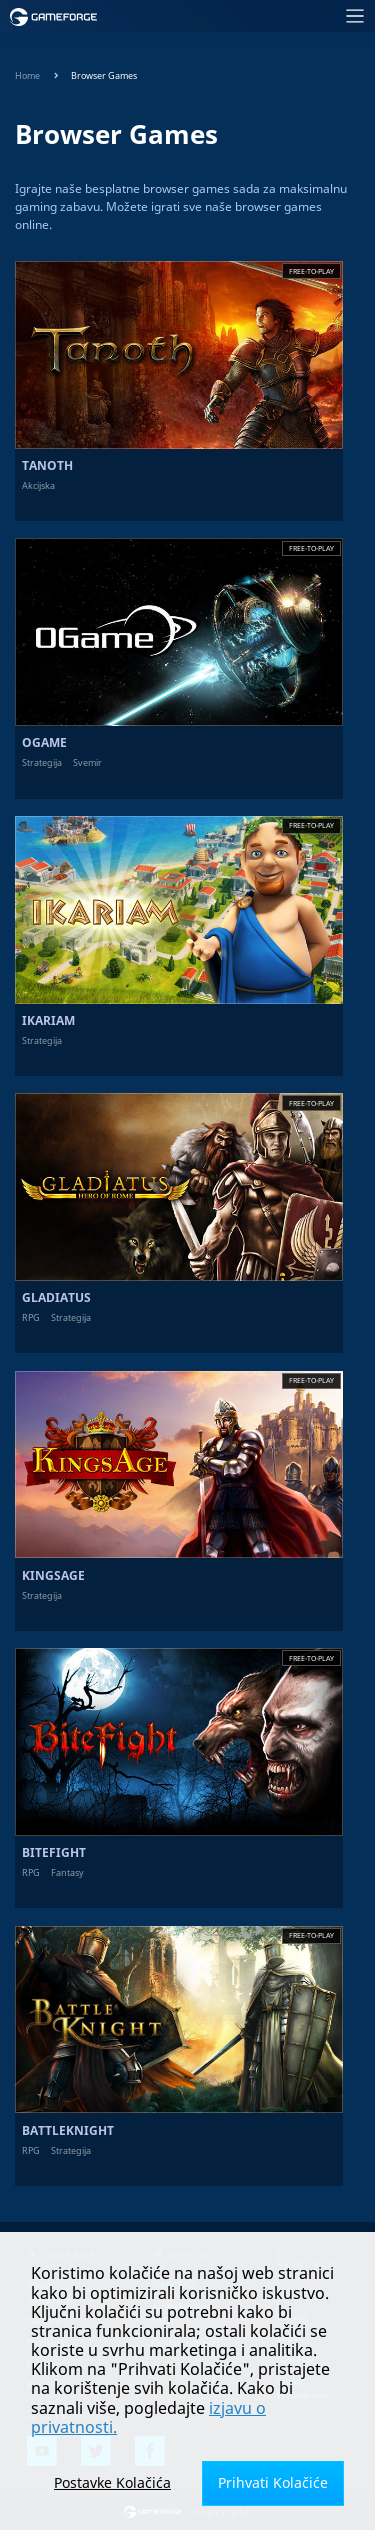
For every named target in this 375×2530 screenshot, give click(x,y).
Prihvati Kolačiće (273, 2482)
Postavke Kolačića (112, 2482)
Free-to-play (311, 271)
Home (27, 75)
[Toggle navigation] (242, 16)
